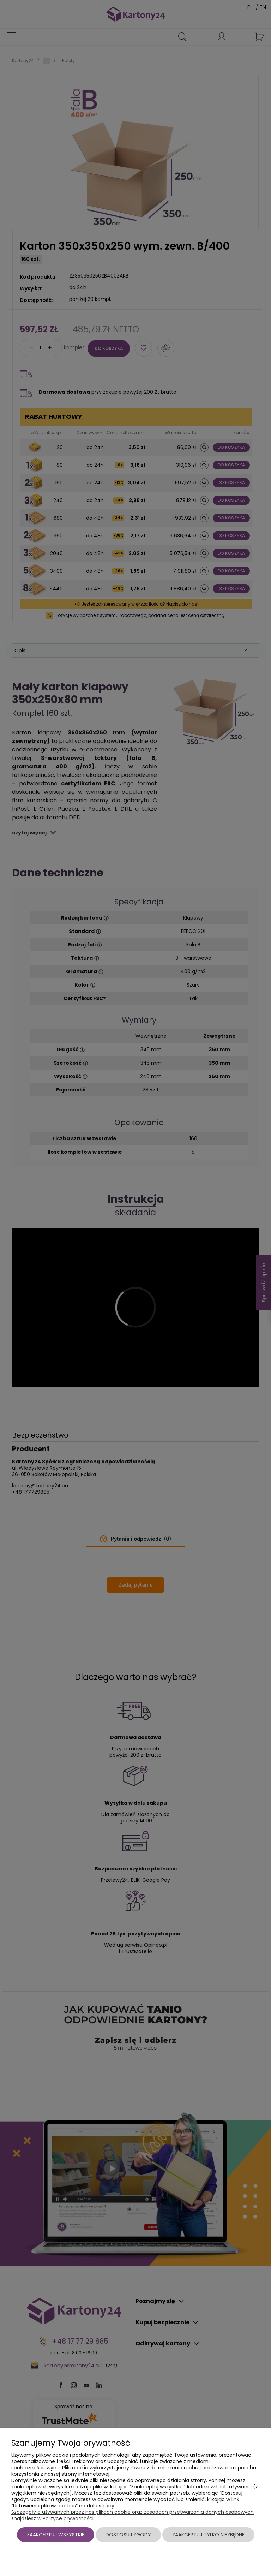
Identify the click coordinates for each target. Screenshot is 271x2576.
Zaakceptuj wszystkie (55, 2534)
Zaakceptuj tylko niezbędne (208, 2534)
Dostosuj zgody (128, 2534)
